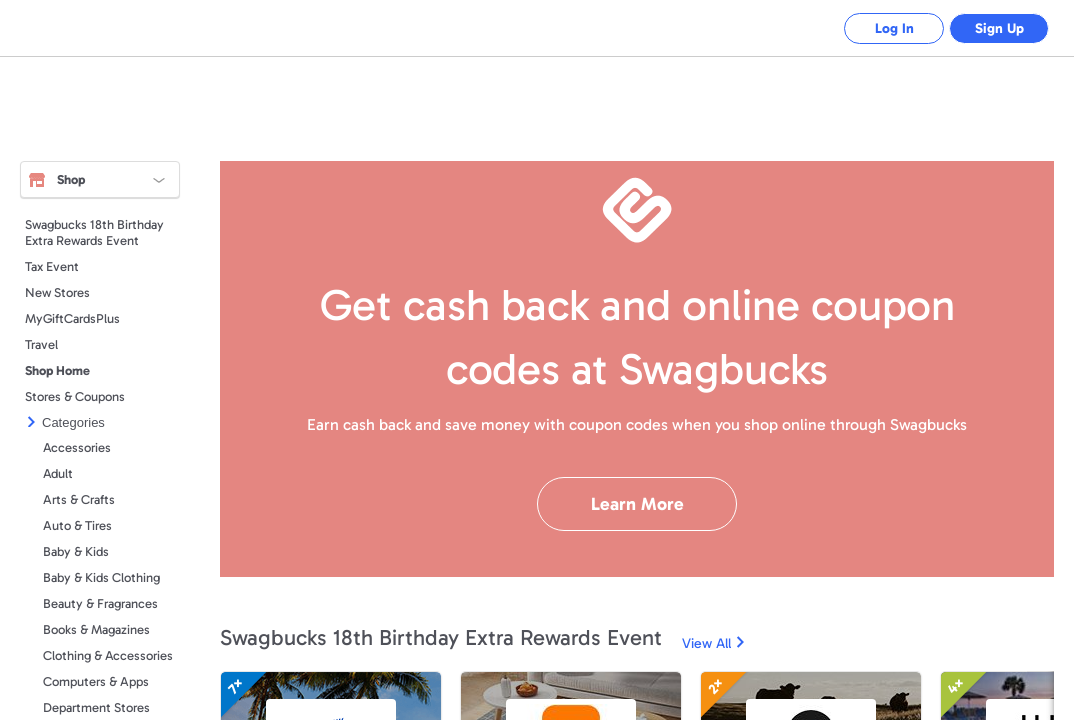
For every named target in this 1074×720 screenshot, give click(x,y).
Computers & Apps (96, 681)
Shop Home (57, 370)
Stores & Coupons (75, 396)
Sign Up (999, 28)
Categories (73, 422)
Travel (41, 344)
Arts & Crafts (79, 499)
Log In (894, 28)
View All (706, 643)
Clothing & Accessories (108, 655)
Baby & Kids (76, 551)
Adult (58, 473)
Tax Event (52, 266)
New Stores (57, 292)
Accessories (77, 447)
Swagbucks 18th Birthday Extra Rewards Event (94, 232)
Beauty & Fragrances (100, 603)
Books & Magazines (96, 629)
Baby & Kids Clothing (101, 577)
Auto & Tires (77, 525)
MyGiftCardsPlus (72, 318)
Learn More (637, 504)
